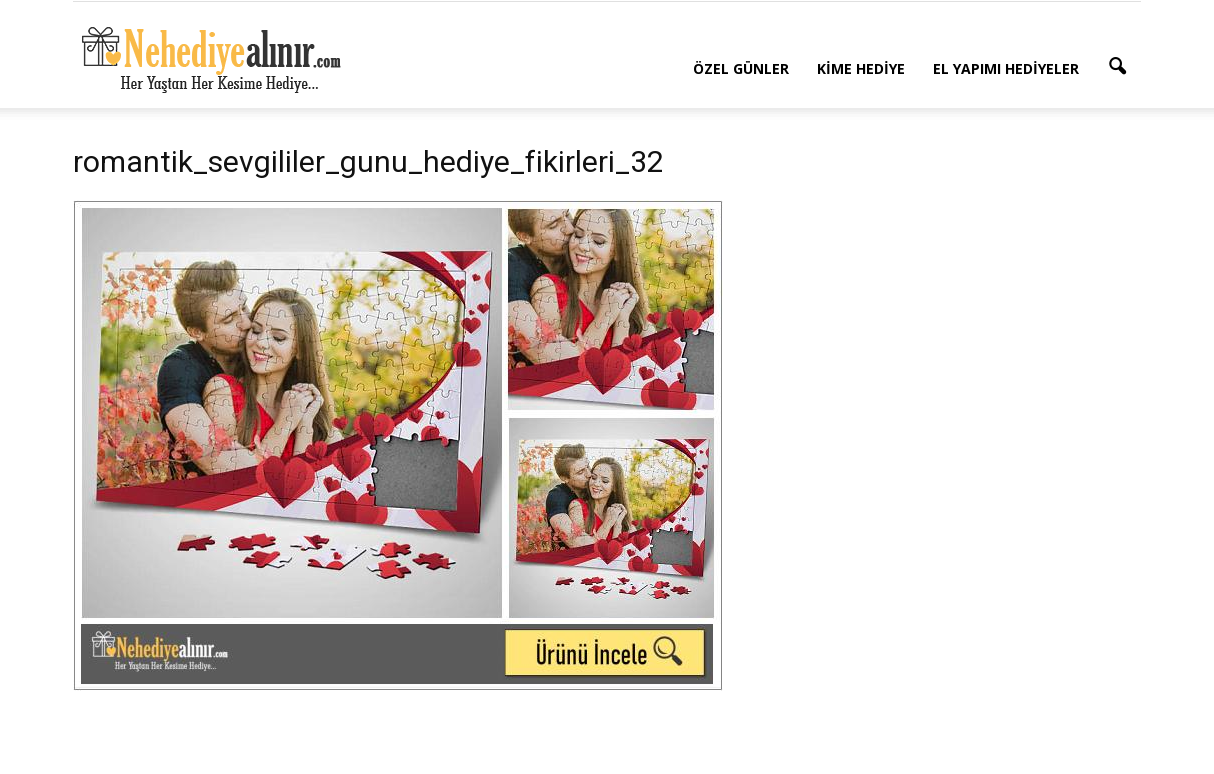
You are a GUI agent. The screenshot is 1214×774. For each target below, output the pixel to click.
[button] (1117, 67)
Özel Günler (741, 68)
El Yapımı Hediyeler (1006, 68)
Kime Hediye (861, 68)
